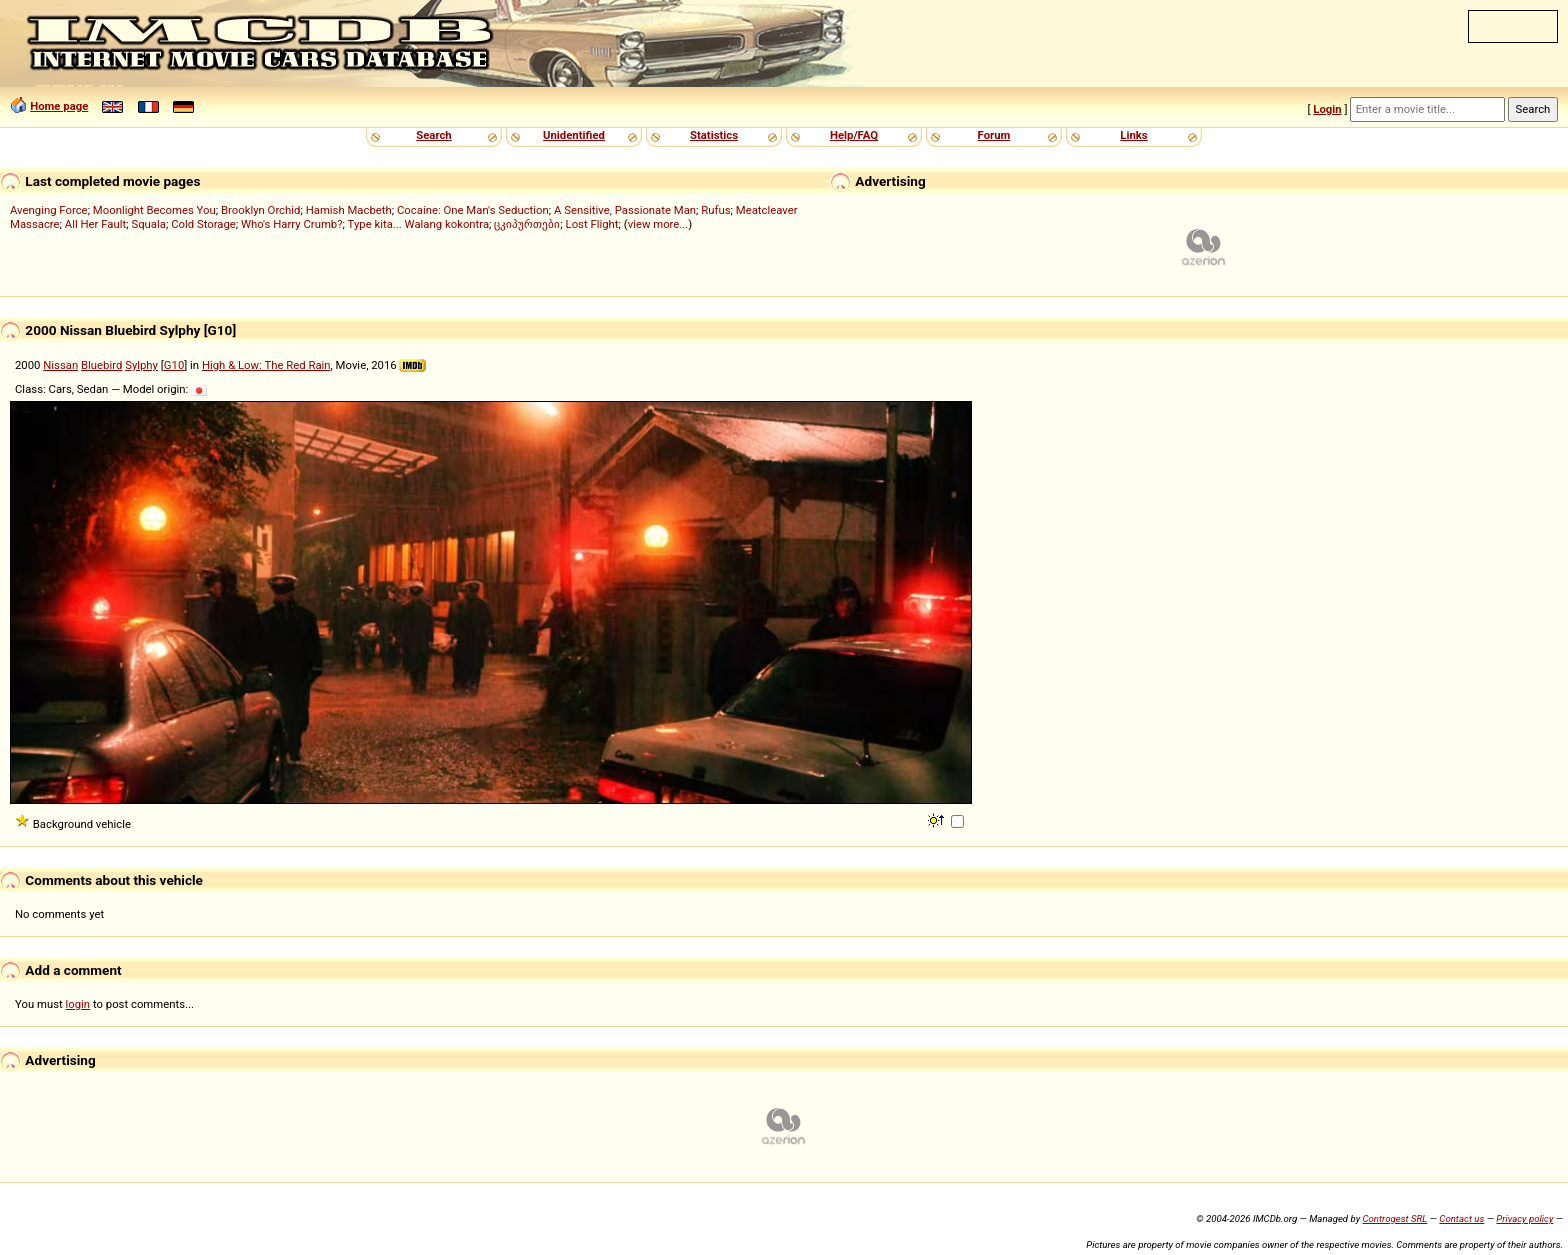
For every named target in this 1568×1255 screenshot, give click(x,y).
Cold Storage (203, 224)
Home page (59, 106)
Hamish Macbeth (349, 210)
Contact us (1461, 1218)
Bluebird (101, 365)
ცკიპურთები (527, 224)
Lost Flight (592, 224)
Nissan (60, 365)
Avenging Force (49, 210)
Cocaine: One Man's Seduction (473, 210)
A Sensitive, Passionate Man (625, 210)
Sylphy (141, 365)
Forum (994, 135)
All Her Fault (95, 224)
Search (433, 135)
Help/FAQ (854, 135)
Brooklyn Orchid (260, 210)
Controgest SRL (1394, 1218)
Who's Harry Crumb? (292, 224)
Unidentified (574, 135)
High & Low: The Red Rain (266, 365)
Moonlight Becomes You (154, 210)
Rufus (715, 210)
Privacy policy (1524, 1218)
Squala (148, 224)
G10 (174, 365)
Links (1133, 135)
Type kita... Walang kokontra (419, 224)
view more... (658, 224)
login (78, 1004)
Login (1327, 109)
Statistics (714, 135)
